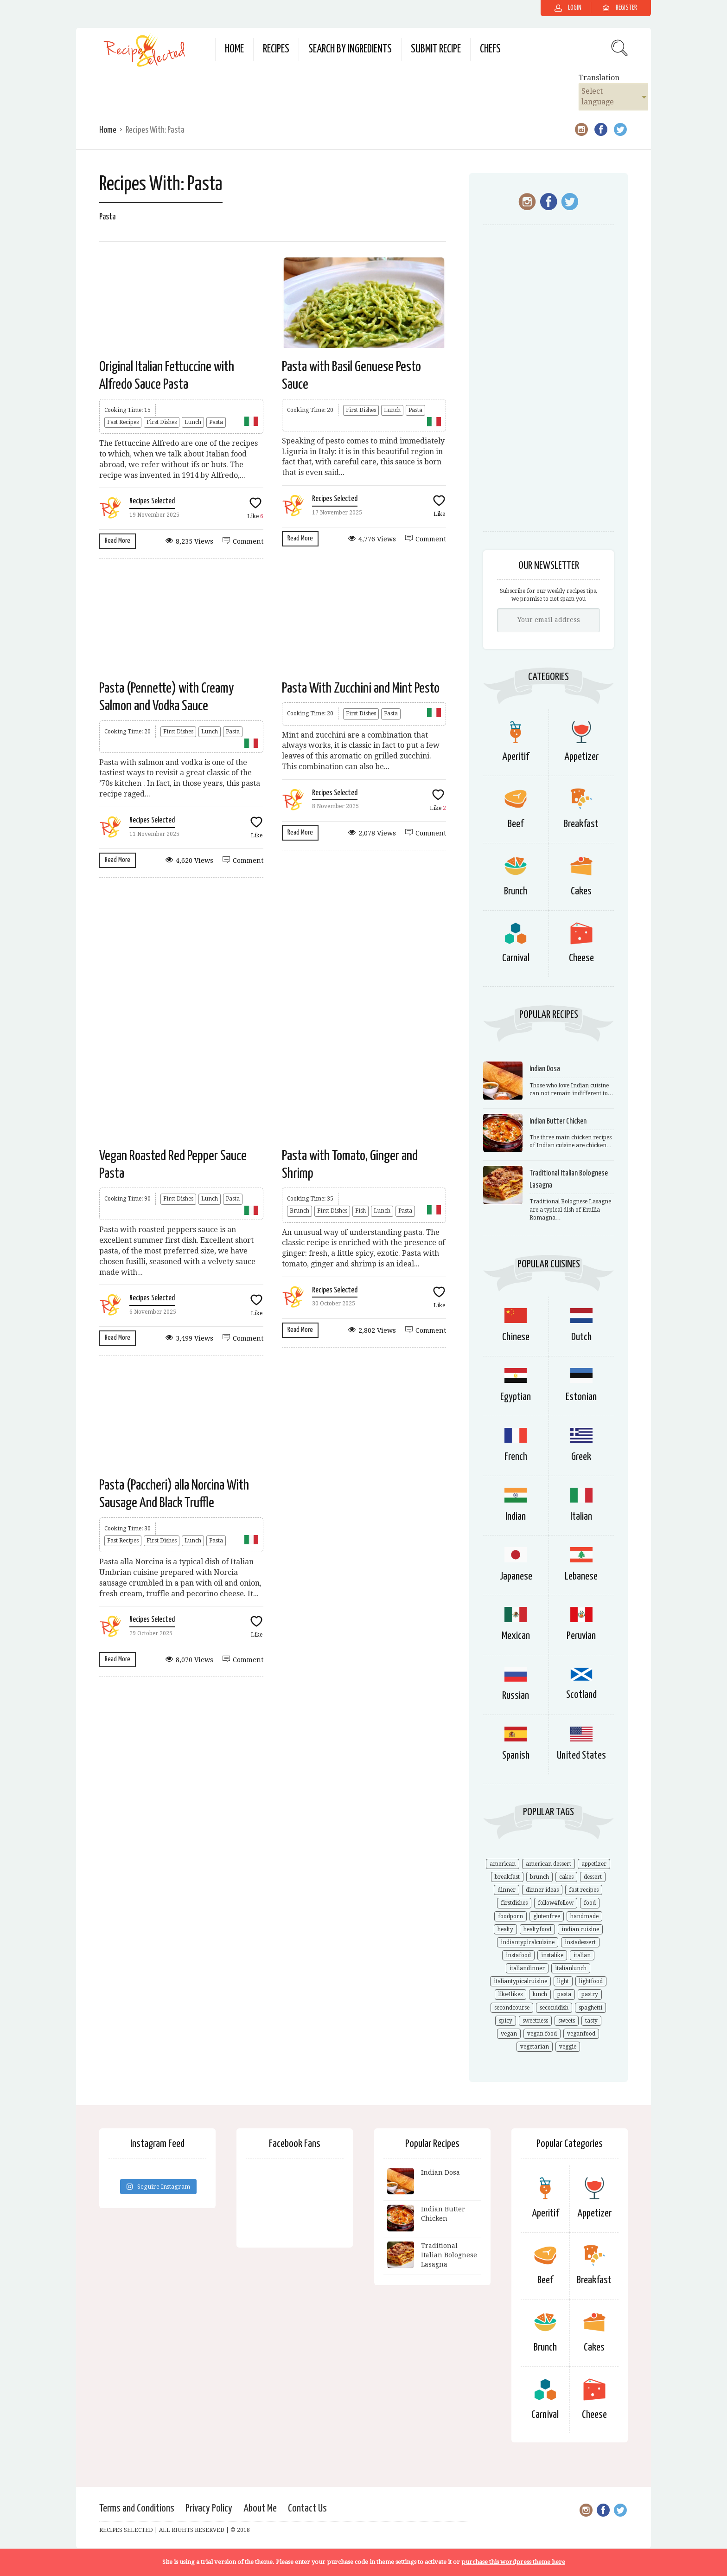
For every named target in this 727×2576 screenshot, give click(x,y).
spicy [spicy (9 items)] (505, 2020)
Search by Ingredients (350, 49)
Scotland (581, 1694)
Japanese (515, 1576)
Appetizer (581, 757)
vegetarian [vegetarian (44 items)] (534, 2046)
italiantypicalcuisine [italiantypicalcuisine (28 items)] (520, 1981)
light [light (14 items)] (563, 1981)
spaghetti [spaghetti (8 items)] (590, 2007)
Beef (515, 824)
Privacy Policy (208, 2508)
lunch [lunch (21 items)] (540, 1994)
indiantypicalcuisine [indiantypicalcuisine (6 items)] (528, 1942)
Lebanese (581, 1576)
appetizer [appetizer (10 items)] (593, 1864)
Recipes (276, 49)
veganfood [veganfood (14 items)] (581, 2033)
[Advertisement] (272, 961)
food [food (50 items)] (590, 1903)
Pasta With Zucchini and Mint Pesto (361, 688)
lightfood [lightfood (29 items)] (591, 1981)
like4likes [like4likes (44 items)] (510, 1994)
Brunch (299, 1211)
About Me (260, 2508)
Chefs (490, 49)
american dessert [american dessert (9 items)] (548, 1864)
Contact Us (307, 2508)
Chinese (515, 1337)
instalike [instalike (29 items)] (552, 1955)
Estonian (581, 1397)
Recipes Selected (152, 501)
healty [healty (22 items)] (505, 1929)
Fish (360, 1211)
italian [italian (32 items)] (582, 1955)
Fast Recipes (123, 422)
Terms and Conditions (136, 2508)
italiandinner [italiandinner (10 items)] (527, 1968)
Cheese (581, 958)
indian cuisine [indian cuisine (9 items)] (580, 1929)
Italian (581, 1516)
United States (581, 1755)
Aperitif (515, 757)
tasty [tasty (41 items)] (591, 2020)
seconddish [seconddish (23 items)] (554, 2007)
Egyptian (515, 1397)
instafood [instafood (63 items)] (518, 1955)
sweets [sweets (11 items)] (566, 2020)
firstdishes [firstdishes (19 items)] (514, 1903)
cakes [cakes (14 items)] (566, 1877)
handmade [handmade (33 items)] (584, 1916)
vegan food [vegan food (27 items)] (542, 2033)
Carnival (515, 958)
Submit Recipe (436, 49)
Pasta (216, 422)
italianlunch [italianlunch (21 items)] (571, 1968)
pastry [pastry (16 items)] (589, 1994)
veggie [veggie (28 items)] (567, 2046)
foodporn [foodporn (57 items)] (510, 1916)
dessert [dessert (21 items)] (593, 1877)
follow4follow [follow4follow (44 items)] (556, 1903)
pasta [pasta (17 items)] (564, 1994)
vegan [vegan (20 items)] (509, 2033)
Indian (515, 1516)
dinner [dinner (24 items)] (506, 1890)
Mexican (516, 1636)
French (515, 1457)
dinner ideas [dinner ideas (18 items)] (542, 1890)
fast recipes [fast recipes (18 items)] (584, 1890)
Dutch (581, 1337)
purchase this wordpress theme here (513, 2561)
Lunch (193, 422)
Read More (117, 540)
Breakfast (581, 824)
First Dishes (162, 422)
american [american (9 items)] (503, 1864)
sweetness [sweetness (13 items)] (535, 2020)
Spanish (515, 1755)
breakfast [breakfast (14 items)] (507, 1877)
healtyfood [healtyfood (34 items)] (537, 1929)
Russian (515, 1695)
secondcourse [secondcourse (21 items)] (511, 2007)
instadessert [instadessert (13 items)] (580, 1942)
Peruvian (581, 1636)
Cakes (581, 891)
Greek (581, 1457)
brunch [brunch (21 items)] (539, 1877)
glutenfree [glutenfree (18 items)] (546, 1916)
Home (234, 49)
